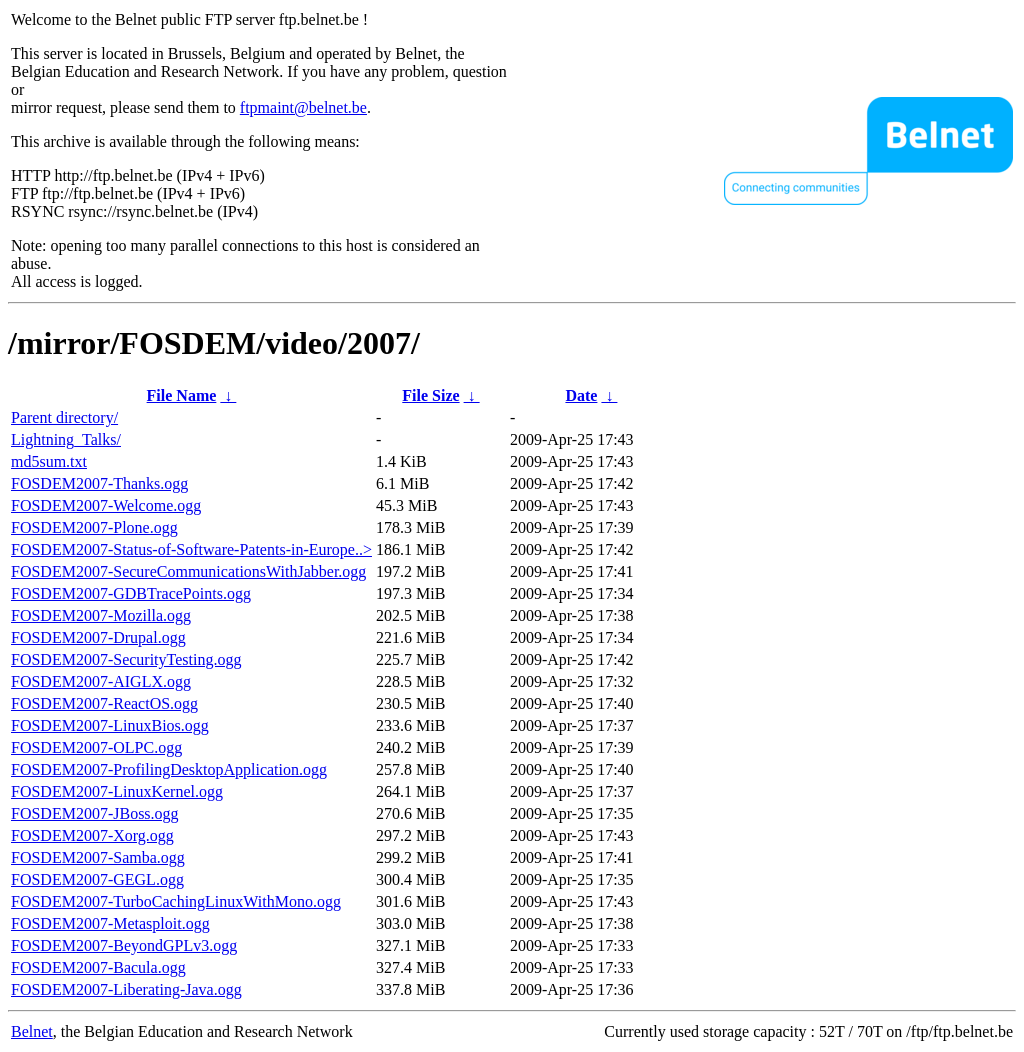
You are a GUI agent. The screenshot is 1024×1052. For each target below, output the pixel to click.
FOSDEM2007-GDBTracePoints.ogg (131, 593)
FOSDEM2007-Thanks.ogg (99, 483)
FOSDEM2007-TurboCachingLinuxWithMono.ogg (176, 901)
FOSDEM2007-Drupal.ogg (98, 637)
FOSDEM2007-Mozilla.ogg (101, 615)
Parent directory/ (64, 417)
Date (581, 395)
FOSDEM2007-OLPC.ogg (96, 747)
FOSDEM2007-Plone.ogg (94, 527)
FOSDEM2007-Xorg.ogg (92, 835)
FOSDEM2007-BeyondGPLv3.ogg (124, 945)
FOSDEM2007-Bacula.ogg (98, 967)
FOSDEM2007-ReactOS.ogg (104, 703)
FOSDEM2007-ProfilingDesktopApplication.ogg (169, 769)
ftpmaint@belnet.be (303, 107)
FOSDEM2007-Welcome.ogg (106, 505)
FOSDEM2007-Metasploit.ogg (110, 923)
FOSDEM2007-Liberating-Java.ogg (126, 989)
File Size (430, 395)
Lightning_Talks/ (66, 439)
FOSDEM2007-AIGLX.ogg (101, 681)
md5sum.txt (49, 461)
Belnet (32, 1031)
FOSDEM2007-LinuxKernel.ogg (117, 791)
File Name (182, 395)
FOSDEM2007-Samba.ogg (98, 857)
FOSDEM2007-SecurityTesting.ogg (126, 659)
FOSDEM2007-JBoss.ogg (95, 813)
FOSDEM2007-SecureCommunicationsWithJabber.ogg (188, 571)
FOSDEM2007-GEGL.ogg (97, 879)
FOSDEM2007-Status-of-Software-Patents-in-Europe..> (191, 549)
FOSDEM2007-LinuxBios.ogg (110, 725)
